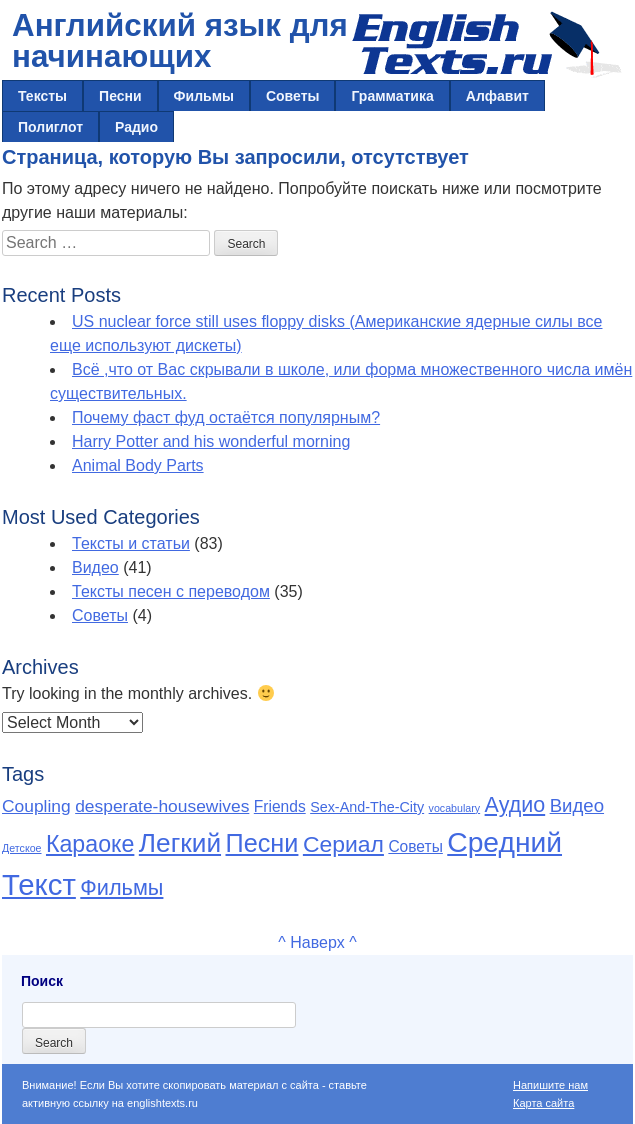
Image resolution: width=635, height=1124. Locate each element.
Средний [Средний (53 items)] (504, 842)
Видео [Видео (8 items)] (577, 805)
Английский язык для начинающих (180, 41)
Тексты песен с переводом (171, 591)
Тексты (42, 96)
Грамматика (392, 96)
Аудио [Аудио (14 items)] (515, 805)
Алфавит (497, 96)
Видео (95, 567)
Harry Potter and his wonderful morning (211, 441)
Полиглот (50, 127)
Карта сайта (543, 1103)
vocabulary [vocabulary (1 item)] (455, 808)
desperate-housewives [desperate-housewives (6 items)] (162, 806)
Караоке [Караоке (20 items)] (90, 844)
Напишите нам (550, 1085)
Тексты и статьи (131, 543)
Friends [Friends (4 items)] (280, 806)
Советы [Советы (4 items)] (415, 846)
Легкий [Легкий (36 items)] (180, 843)
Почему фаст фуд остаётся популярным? (226, 417)
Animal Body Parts (138, 465)
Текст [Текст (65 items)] (39, 884)
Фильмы (204, 96)
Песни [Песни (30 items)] (262, 843)
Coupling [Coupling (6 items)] (36, 806)
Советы (293, 96)
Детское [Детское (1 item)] (22, 848)
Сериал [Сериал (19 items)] (343, 844)
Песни (120, 96)
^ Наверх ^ (317, 942)
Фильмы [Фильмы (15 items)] (121, 887)
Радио (136, 127)
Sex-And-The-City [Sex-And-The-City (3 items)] (367, 807)
